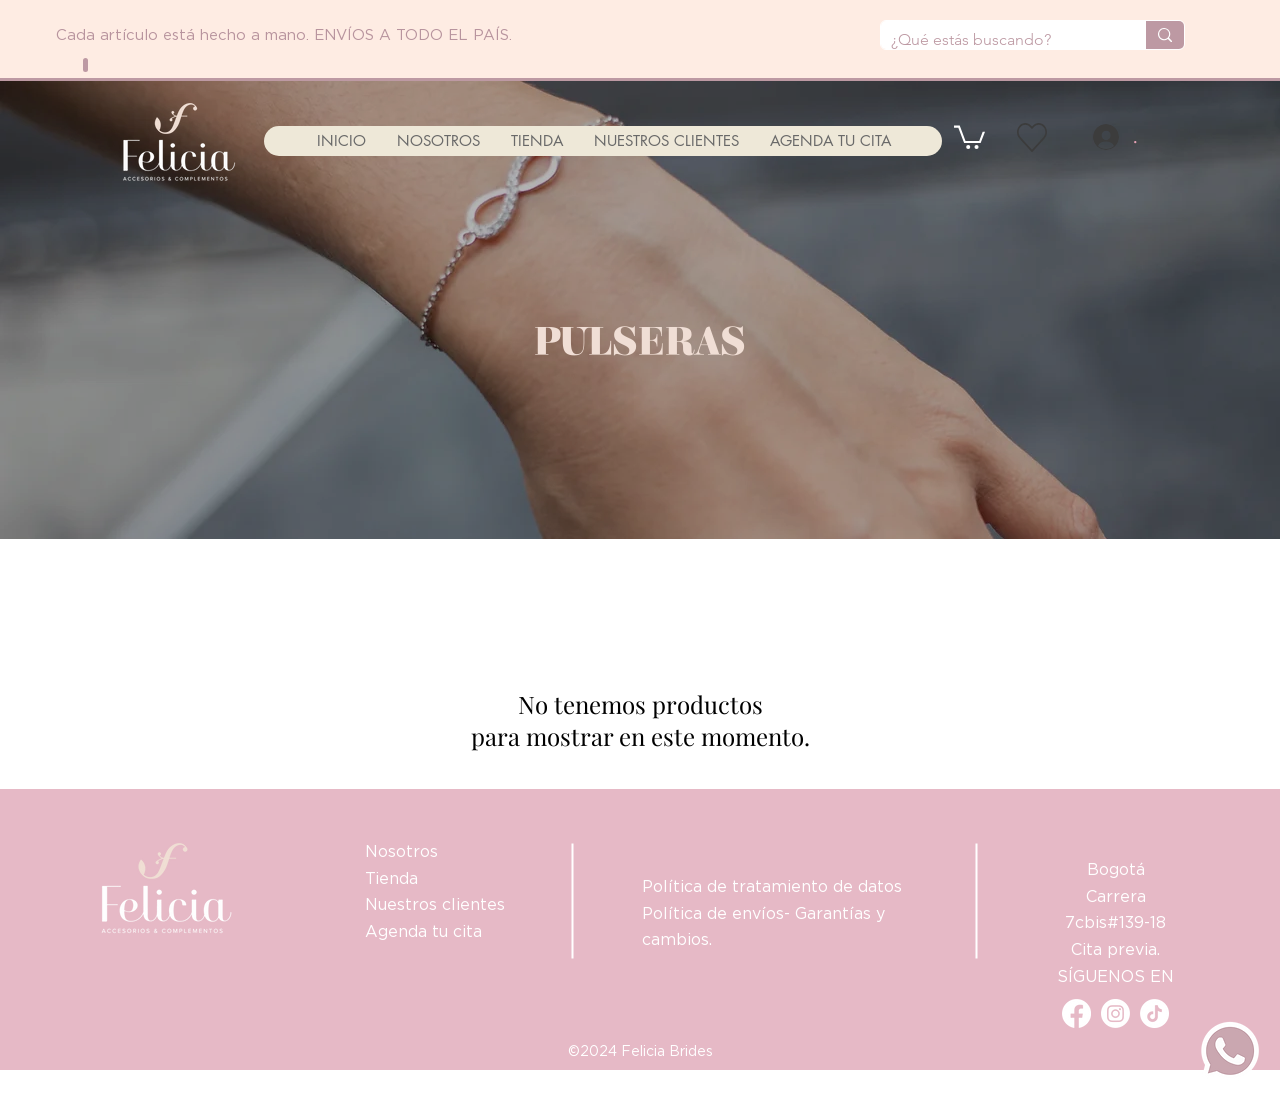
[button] (969, 136)
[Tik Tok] (1154, 1013)
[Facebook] (1076, 1013)
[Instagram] (1115, 1013)
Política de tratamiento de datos (772, 886)
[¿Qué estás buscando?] (997, 40)
